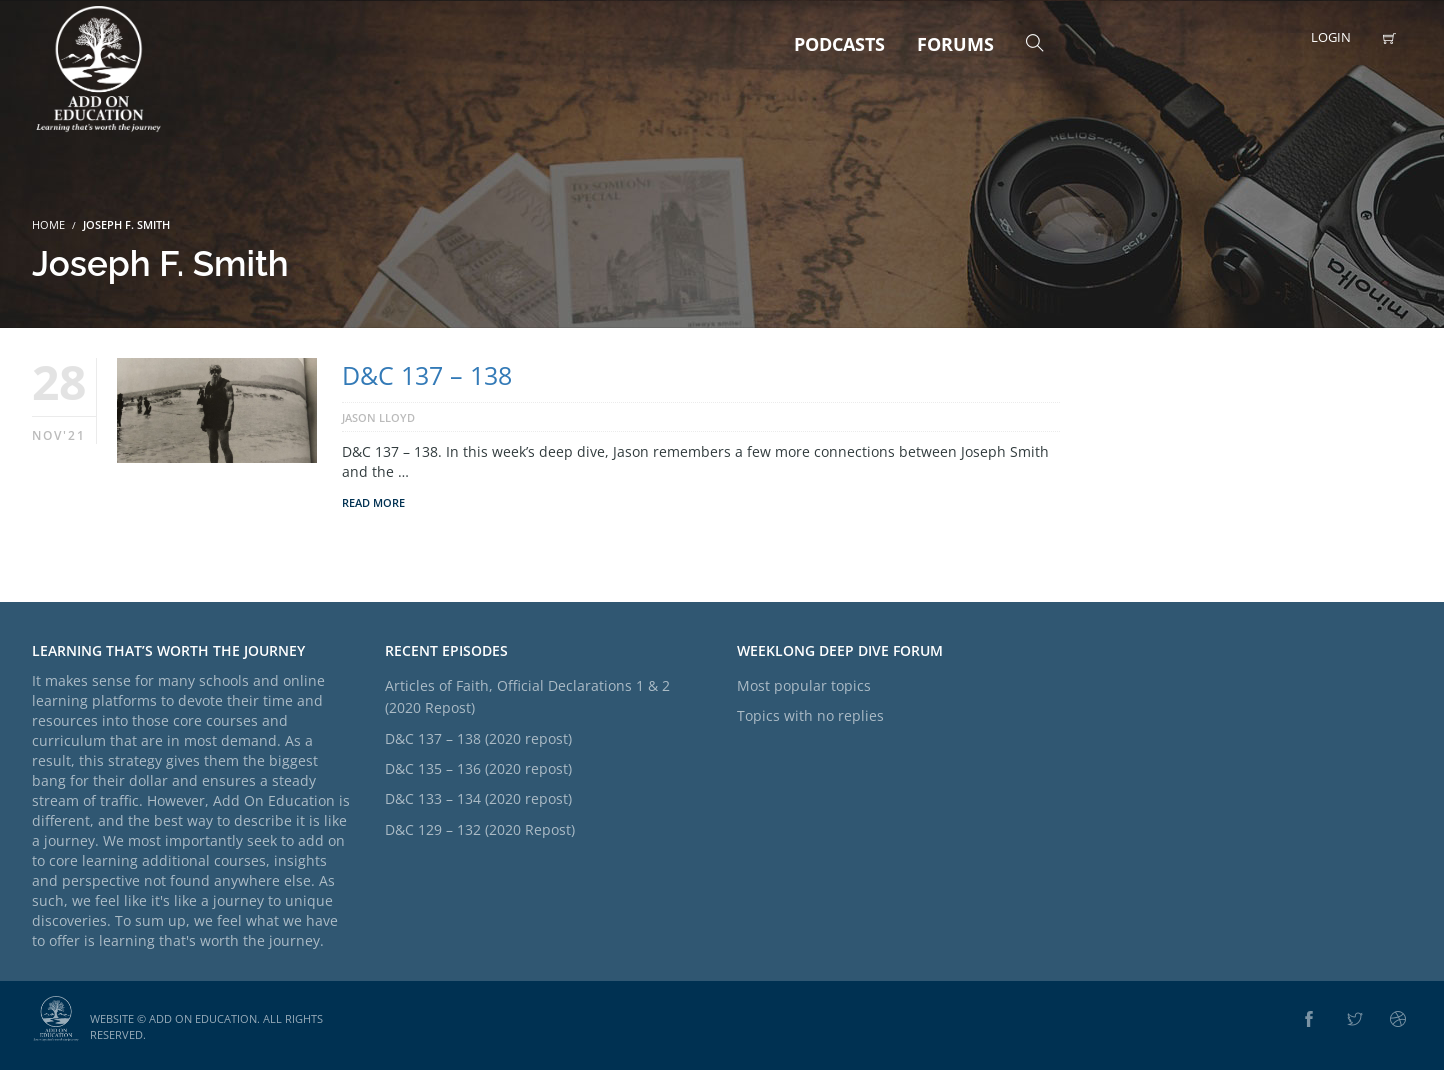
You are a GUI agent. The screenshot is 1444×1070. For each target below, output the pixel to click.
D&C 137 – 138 (427, 375)
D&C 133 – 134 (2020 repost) (478, 798)
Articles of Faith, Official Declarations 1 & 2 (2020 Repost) (527, 696)
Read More (373, 502)
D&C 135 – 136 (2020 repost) (478, 768)
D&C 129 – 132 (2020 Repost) (480, 829)
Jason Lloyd (378, 417)
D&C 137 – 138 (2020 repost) (478, 738)
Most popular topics (804, 685)
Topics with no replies (810, 715)
